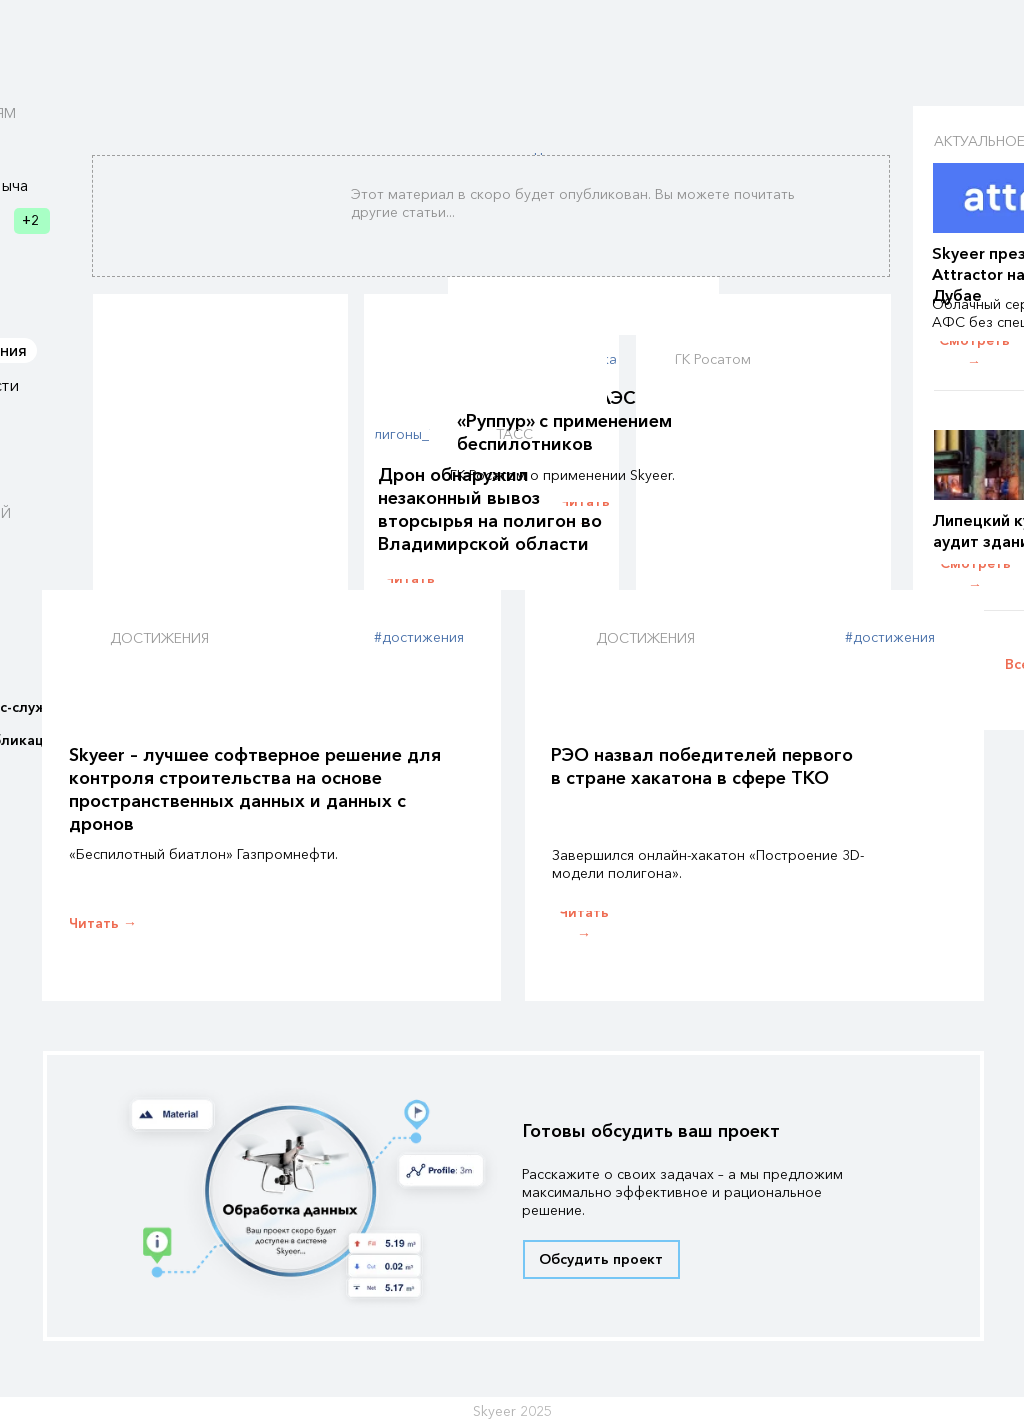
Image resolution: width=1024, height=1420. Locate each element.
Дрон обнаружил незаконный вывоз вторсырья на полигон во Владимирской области (490, 509)
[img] (583, 285)
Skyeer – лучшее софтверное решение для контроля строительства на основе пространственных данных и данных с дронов (255, 789)
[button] (601, 1259)
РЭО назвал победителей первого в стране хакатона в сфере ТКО (702, 766)
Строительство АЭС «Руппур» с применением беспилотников (564, 421)
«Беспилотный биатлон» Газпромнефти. (203, 854)
